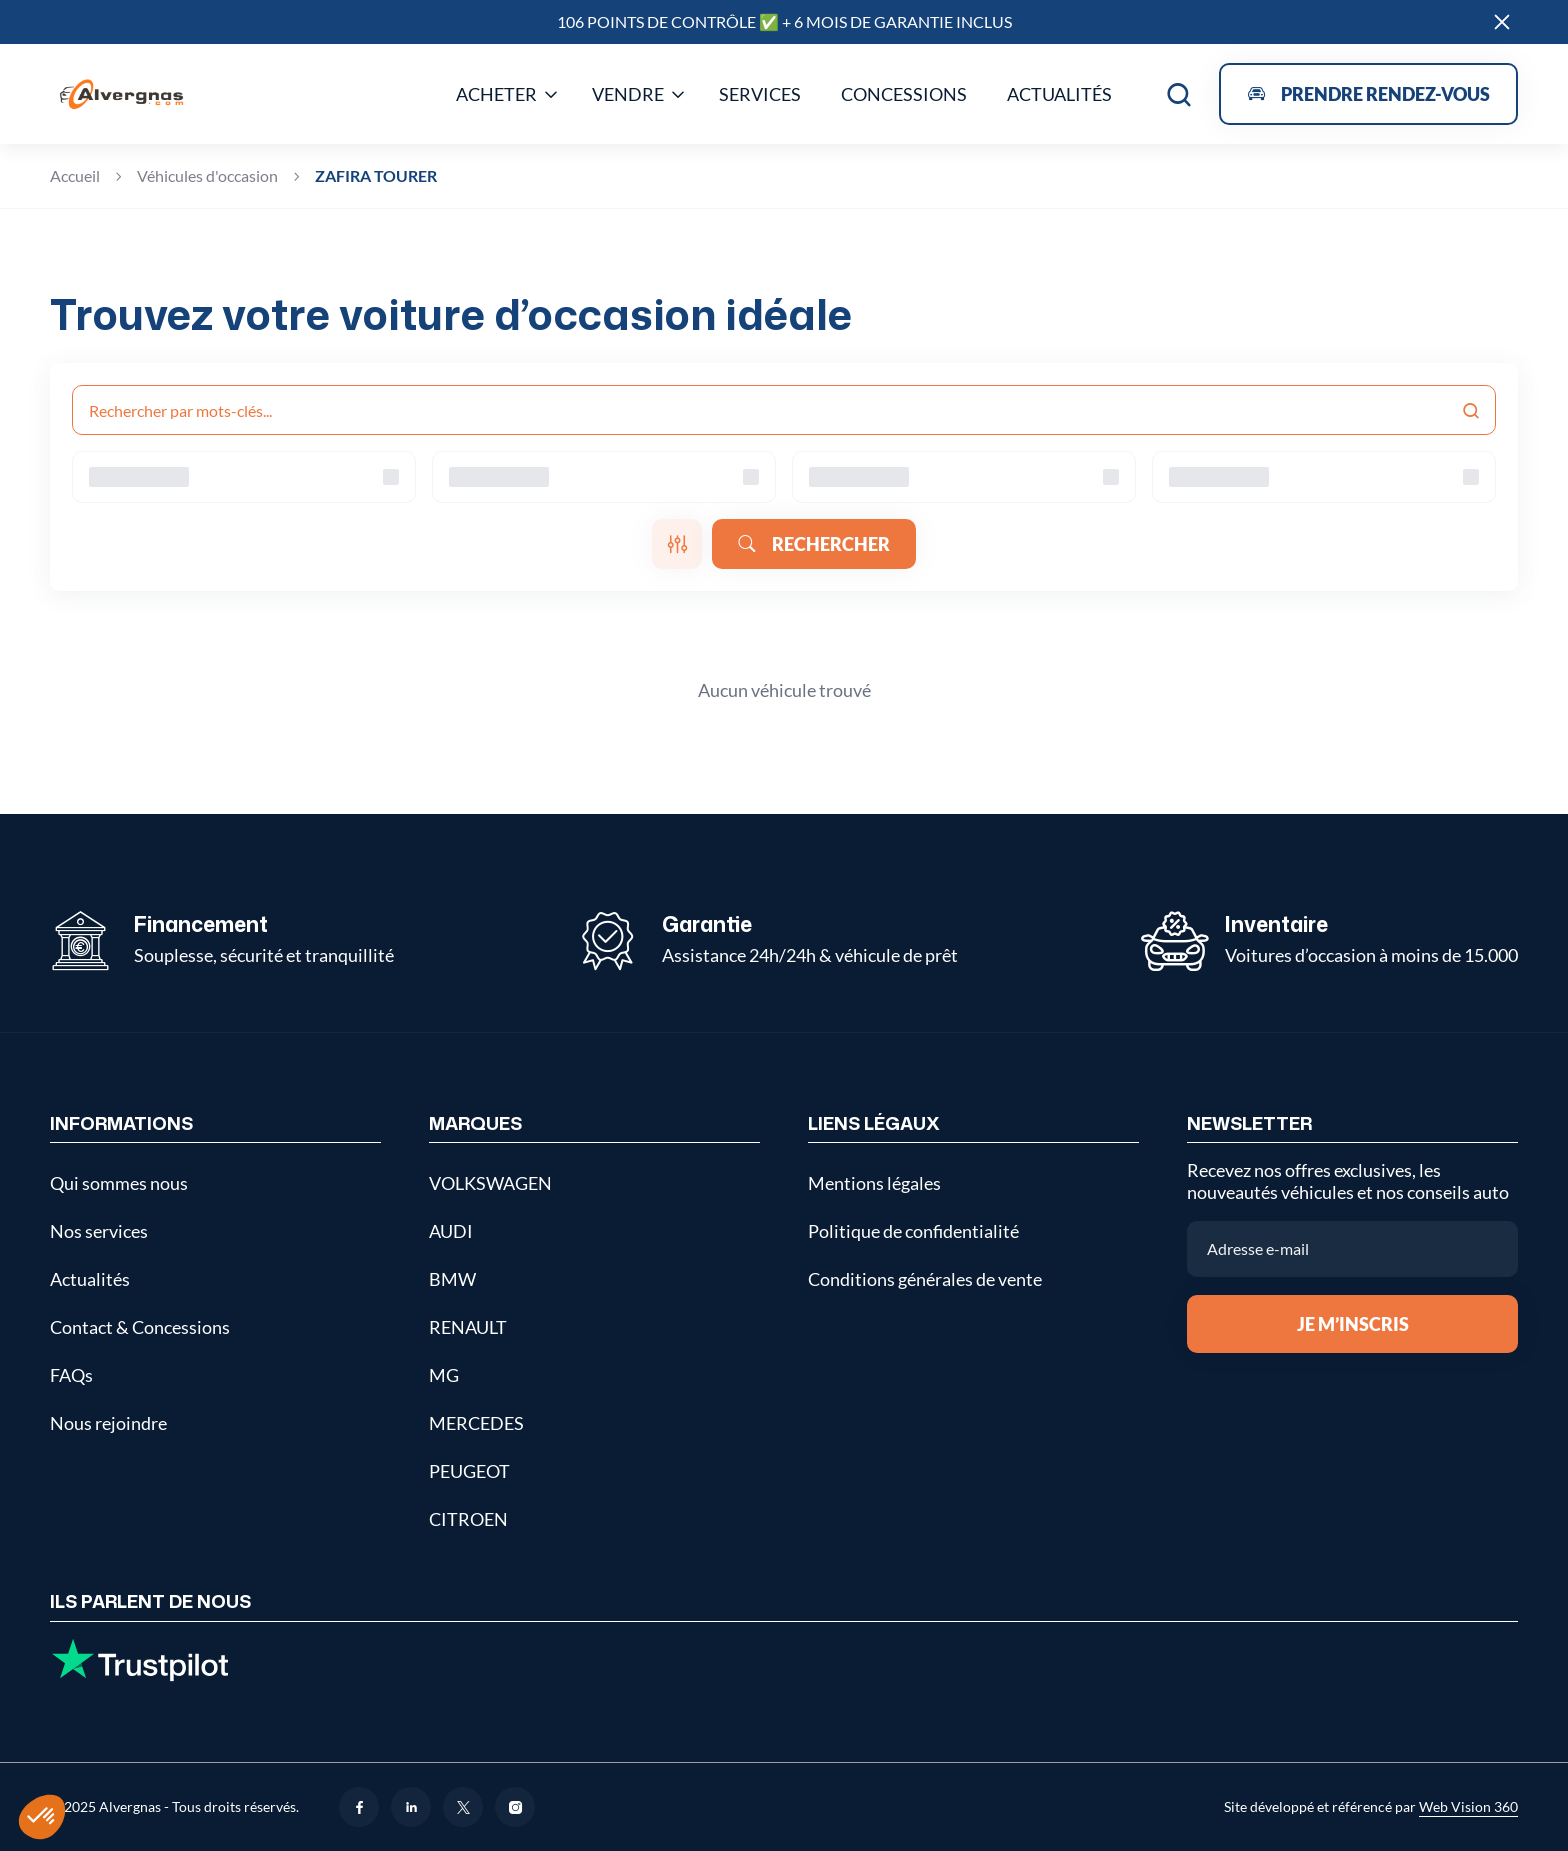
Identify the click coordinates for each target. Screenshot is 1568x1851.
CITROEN (468, 1519)
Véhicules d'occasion (207, 175)
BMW (452, 1279)
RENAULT (468, 1327)
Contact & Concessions (140, 1327)
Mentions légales (874, 1183)
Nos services (99, 1231)
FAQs (71, 1375)
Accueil (75, 175)
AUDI (451, 1231)
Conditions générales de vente (925, 1279)
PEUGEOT (469, 1471)
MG (444, 1375)
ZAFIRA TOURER (376, 175)
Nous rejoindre (108, 1423)
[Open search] (1179, 94)
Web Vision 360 (1468, 1806)
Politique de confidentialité (913, 1231)
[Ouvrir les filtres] (677, 544)
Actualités (90, 1279)
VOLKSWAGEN (490, 1183)
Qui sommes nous (119, 1183)
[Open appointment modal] (1368, 94)
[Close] (1502, 22)
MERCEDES (476, 1423)
